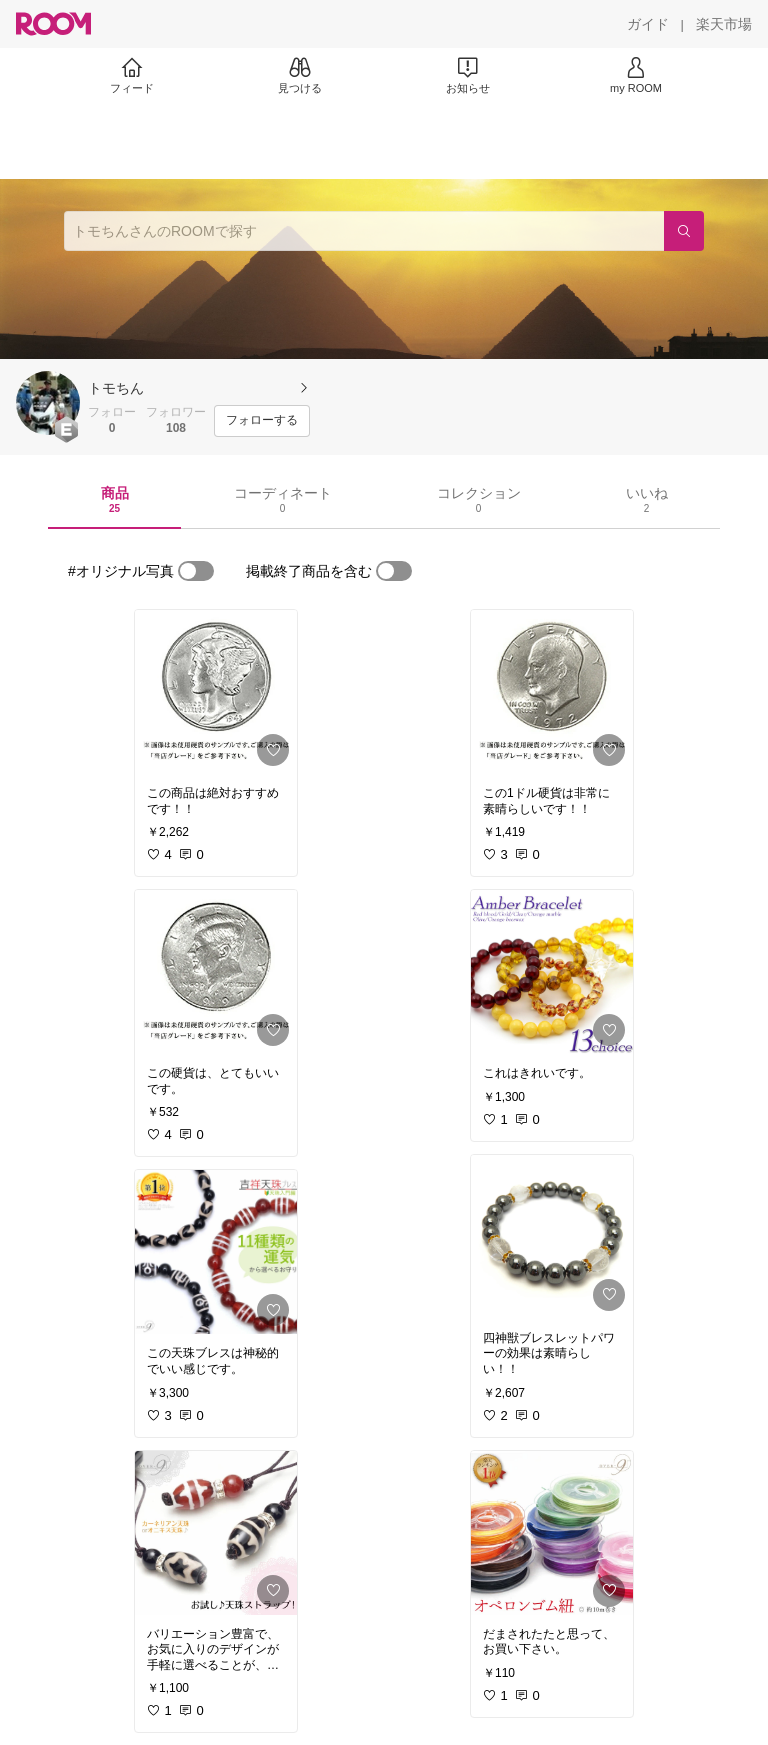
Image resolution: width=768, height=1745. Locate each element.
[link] (216, 692)
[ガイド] (648, 24)
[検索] (684, 231)
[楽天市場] (724, 24)
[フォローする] (262, 421)
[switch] (196, 571)
